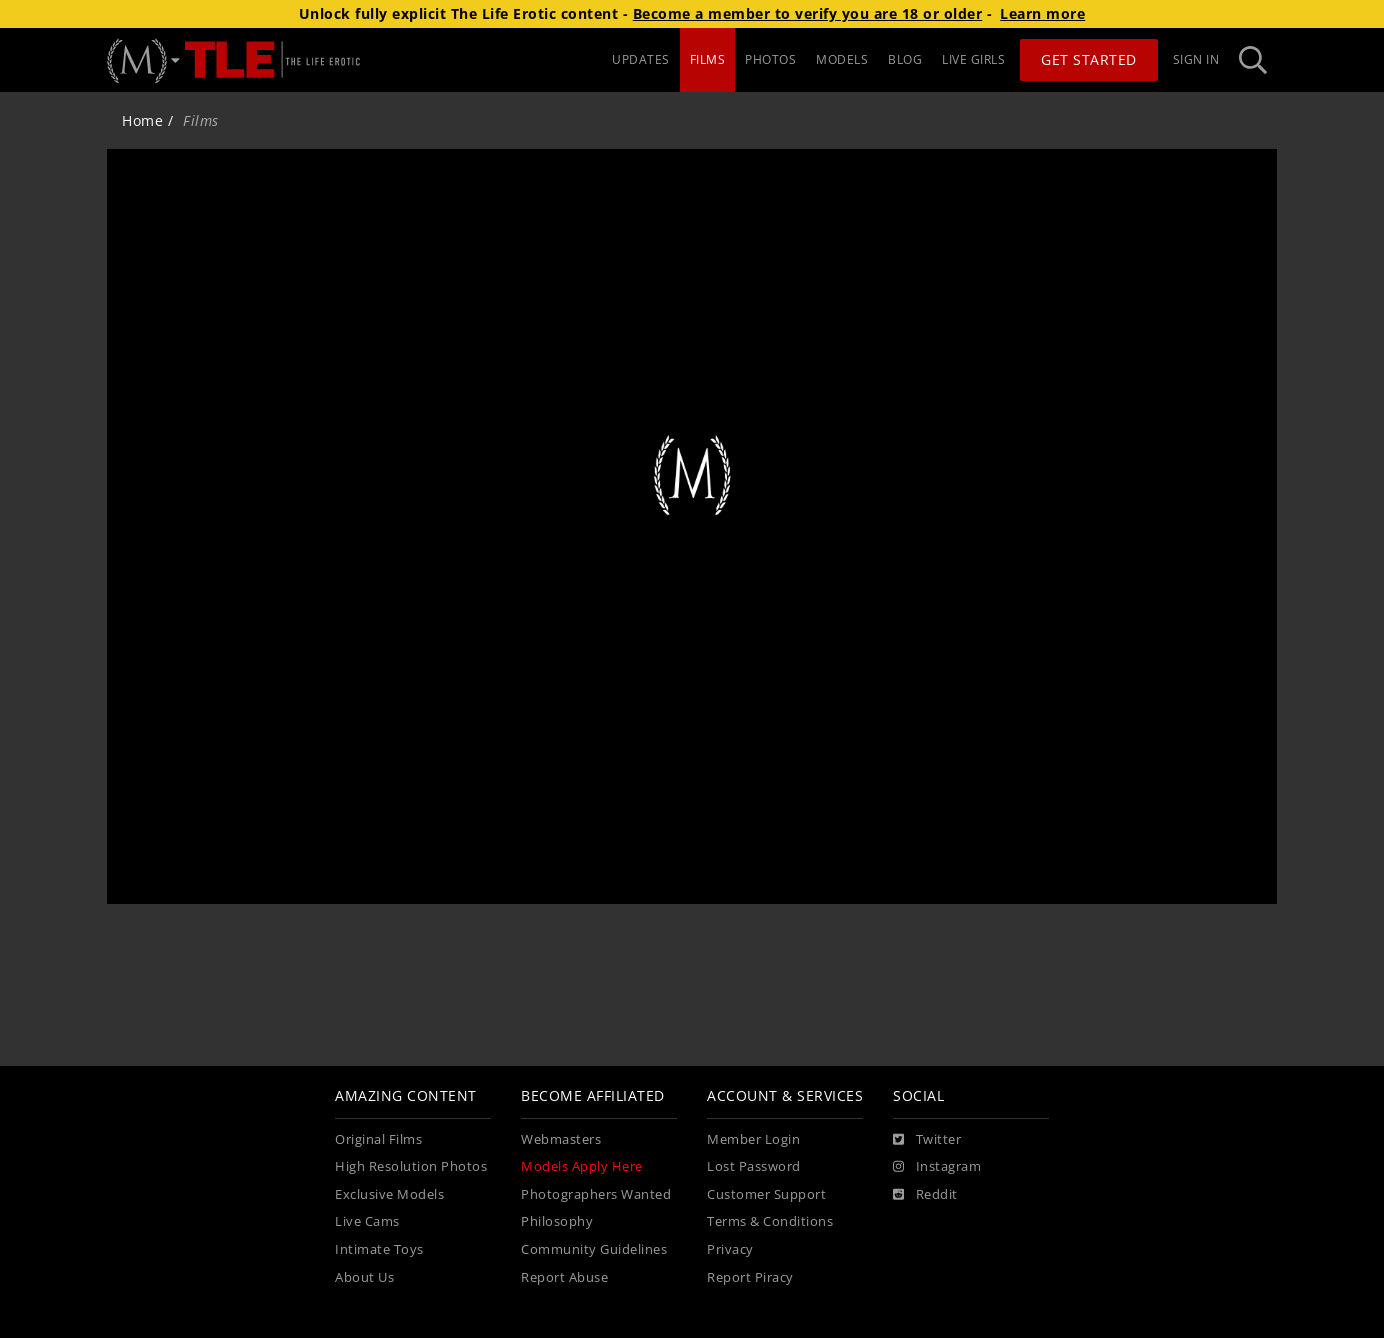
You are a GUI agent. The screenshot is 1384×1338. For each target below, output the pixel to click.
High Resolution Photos (411, 1166)
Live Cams (367, 1221)
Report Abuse (564, 1277)
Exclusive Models (389, 1194)
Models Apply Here (582, 1166)
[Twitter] (927, 1140)
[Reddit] (925, 1195)
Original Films (378, 1139)
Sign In (1196, 59)
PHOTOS (770, 59)
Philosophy (557, 1221)
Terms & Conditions (770, 1221)
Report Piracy (750, 1277)
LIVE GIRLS (973, 59)
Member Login (753, 1139)
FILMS (708, 59)
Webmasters (561, 1139)
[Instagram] (937, 1167)
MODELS (842, 59)
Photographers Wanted (596, 1194)
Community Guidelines (594, 1249)
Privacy (730, 1249)
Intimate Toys (379, 1249)
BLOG (905, 59)
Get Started (1089, 59)
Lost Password (754, 1166)
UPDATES (641, 59)
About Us (364, 1277)
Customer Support (766, 1194)
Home (142, 120)
